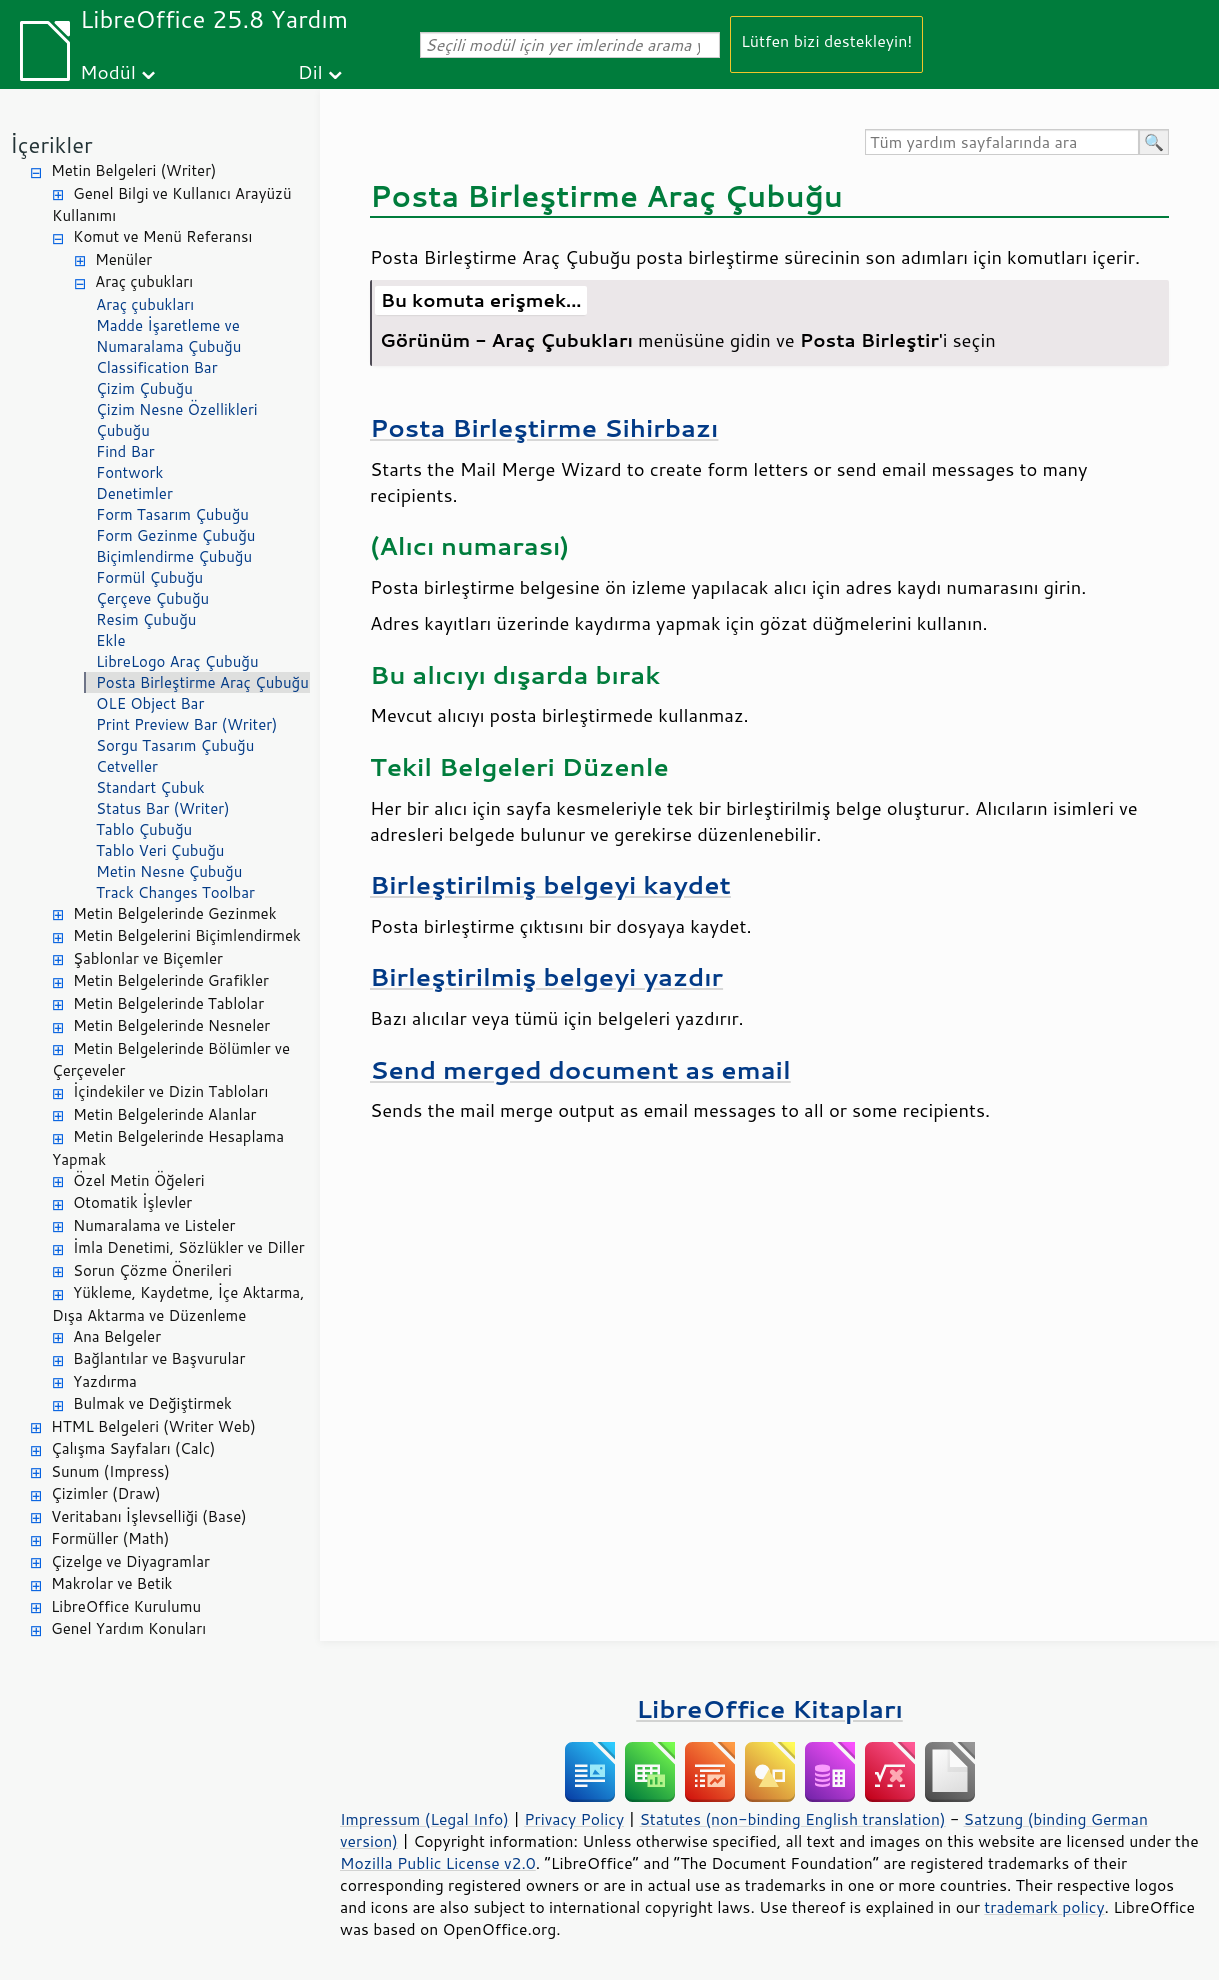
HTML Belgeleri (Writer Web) (153, 1426)
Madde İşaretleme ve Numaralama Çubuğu (168, 336)
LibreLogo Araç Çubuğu (177, 661)
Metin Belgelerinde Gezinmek (175, 913)
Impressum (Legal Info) (424, 1819)
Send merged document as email (580, 1069)
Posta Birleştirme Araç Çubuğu (202, 682)
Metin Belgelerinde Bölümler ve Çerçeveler (171, 1060)
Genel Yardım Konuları (128, 1628)
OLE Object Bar (150, 703)
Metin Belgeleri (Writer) (133, 170)
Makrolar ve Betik (111, 1583)
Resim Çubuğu (146, 619)
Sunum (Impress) (110, 1471)
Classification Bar (157, 367)
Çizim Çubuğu (144, 388)
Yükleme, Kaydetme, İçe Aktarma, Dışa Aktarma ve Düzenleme (178, 1304)
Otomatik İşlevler (132, 1202)
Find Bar (125, 451)
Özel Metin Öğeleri (139, 1180)
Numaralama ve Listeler (154, 1225)
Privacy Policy (574, 1819)
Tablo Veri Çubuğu (160, 850)
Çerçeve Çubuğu (152, 598)
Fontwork (129, 472)
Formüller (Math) (110, 1538)
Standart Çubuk (150, 787)
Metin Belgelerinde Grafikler (171, 980)
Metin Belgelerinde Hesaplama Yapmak (168, 1148)
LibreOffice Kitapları (769, 1708)
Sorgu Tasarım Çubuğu (175, 745)
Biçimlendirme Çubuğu (174, 556)
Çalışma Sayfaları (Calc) (133, 1448)
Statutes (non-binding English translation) (792, 1819)
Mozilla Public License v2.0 (438, 1863)
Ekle (110, 640)
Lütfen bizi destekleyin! (826, 40)
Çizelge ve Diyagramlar (130, 1561)
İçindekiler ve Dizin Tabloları (170, 1091)
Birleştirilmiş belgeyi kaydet (550, 884)
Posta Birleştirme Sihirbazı (544, 427)
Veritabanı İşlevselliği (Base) (149, 1516)
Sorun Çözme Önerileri (152, 1270)
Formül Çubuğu (149, 577)
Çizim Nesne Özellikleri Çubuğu (177, 420)
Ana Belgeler (117, 1336)
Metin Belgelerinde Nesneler (171, 1025)
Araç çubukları (144, 281)
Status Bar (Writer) (163, 808)
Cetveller (127, 766)
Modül (108, 71)
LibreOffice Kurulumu (126, 1606)
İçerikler (51, 144)
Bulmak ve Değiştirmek (152, 1403)
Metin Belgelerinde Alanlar (164, 1114)
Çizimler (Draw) (106, 1493)
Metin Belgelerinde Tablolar (168, 1003)
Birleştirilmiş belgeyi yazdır (546, 976)
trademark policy (1044, 1907)
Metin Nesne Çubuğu (169, 871)
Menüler (123, 259)
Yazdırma (105, 1381)
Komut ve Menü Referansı (162, 236)
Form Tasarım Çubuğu (172, 514)
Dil (310, 71)
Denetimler (134, 493)
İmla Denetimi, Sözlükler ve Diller (189, 1247)
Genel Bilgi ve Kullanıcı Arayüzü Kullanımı (172, 205)
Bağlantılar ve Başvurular (159, 1358)
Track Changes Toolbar (175, 892)
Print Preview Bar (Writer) (187, 724)
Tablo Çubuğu (144, 829)
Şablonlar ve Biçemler (148, 958)
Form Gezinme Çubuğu (175, 535)
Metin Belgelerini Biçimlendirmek (187, 935)
